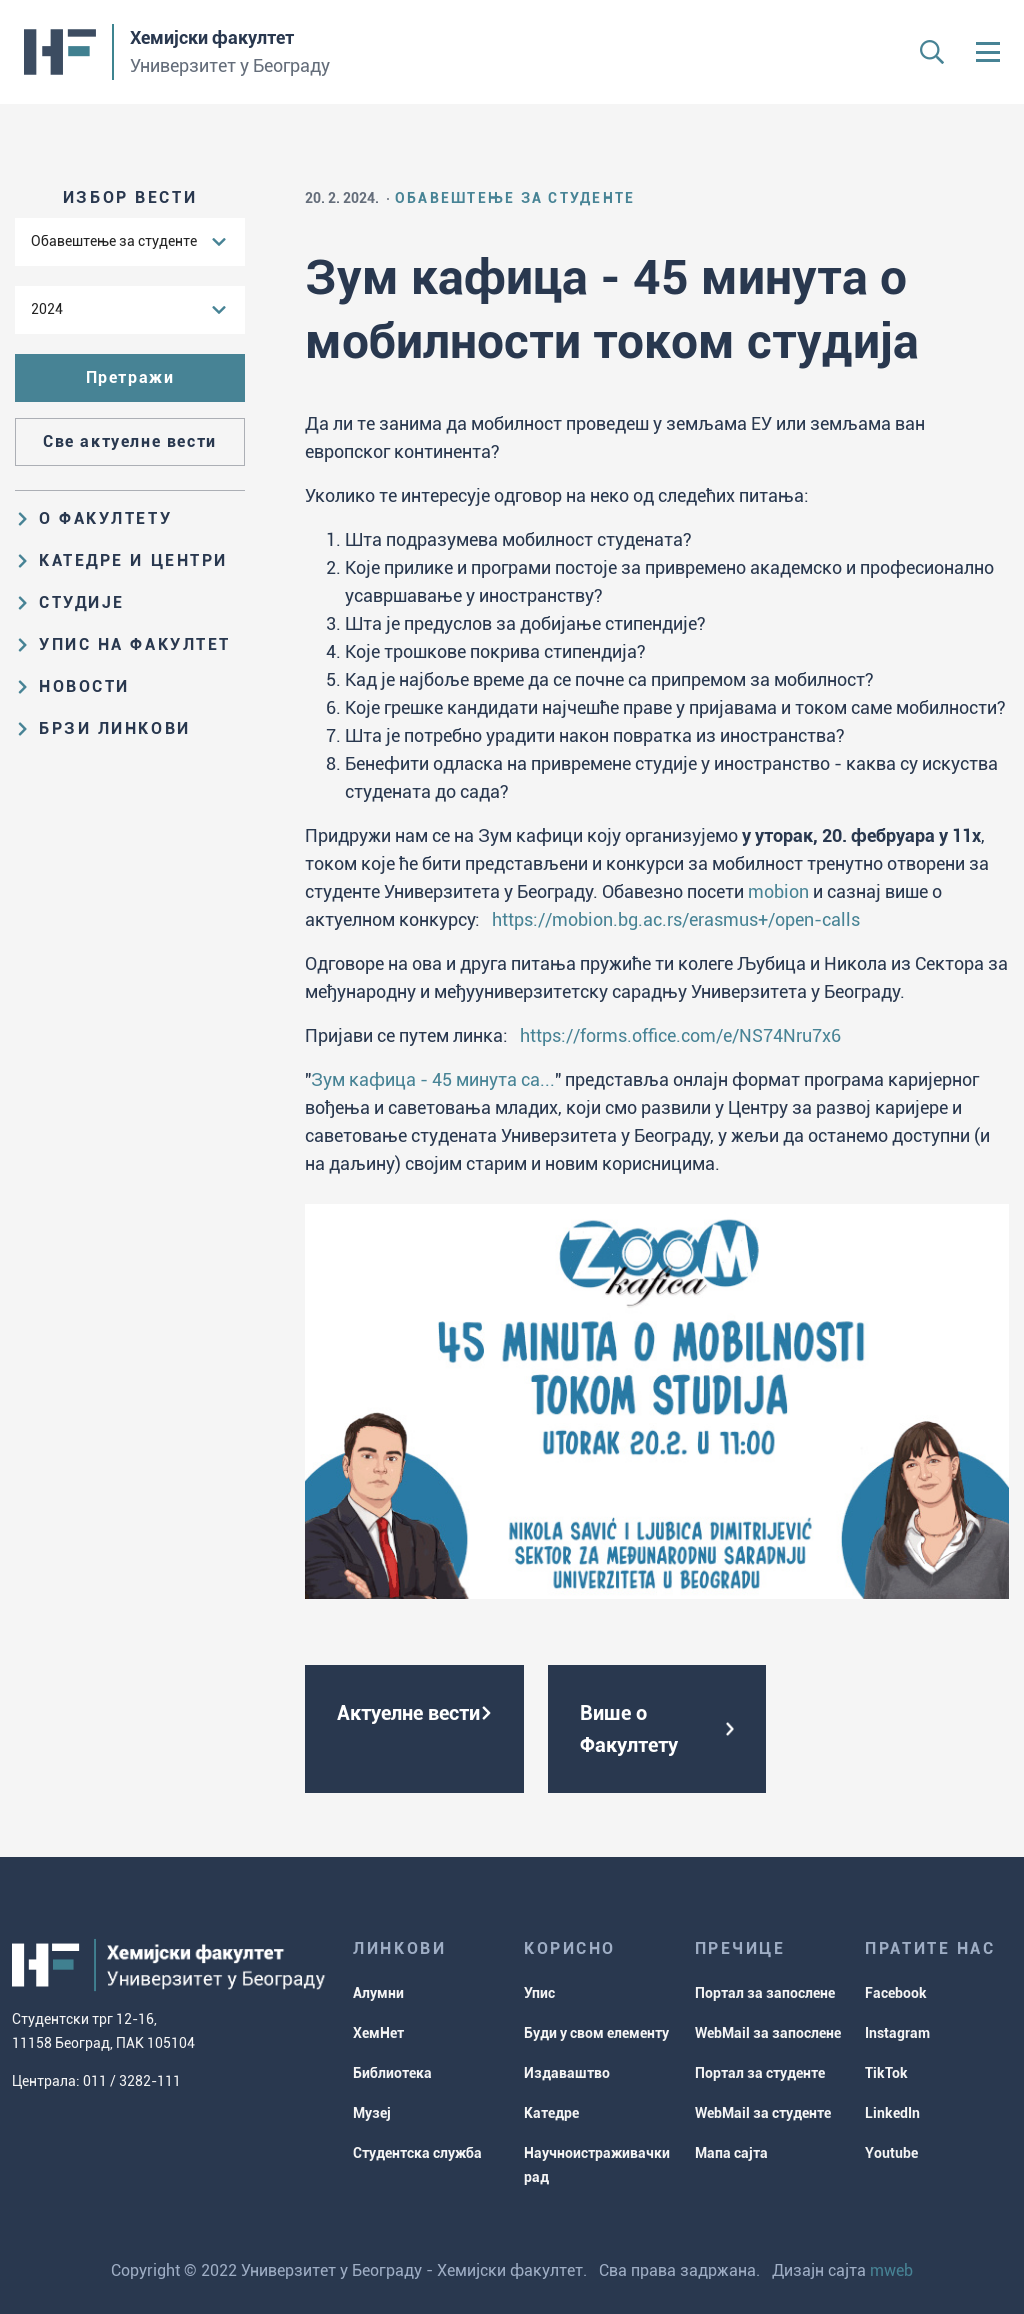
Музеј (372, 2113)
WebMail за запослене (768, 2033)
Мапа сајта (731, 2153)
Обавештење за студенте (114, 241)
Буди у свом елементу (596, 2033)
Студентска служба (417, 2153)
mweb (891, 2270)
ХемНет (378, 2033)
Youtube (891, 2153)
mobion (778, 891)
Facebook (896, 1993)
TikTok (886, 2073)
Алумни (378, 1993)
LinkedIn (892, 2113)
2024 (47, 309)
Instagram (897, 2033)
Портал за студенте (760, 2073)
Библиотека (392, 2073)
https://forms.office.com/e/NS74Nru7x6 (680, 1035)
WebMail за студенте (763, 2113)
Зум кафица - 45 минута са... (433, 1079)
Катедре (551, 2113)
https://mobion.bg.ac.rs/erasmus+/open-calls (676, 919)
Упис (539, 1993)
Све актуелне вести (130, 441)
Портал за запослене (765, 1993)
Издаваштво (567, 2073)
